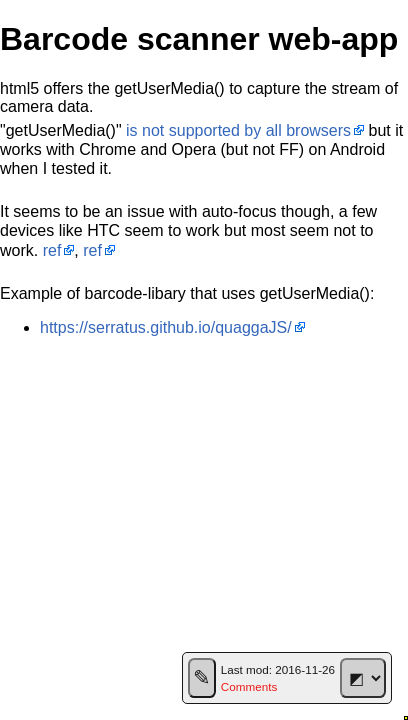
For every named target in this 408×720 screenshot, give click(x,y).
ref (52, 250)
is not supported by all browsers (238, 130)
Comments (249, 686)
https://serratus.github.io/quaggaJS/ (166, 327)
